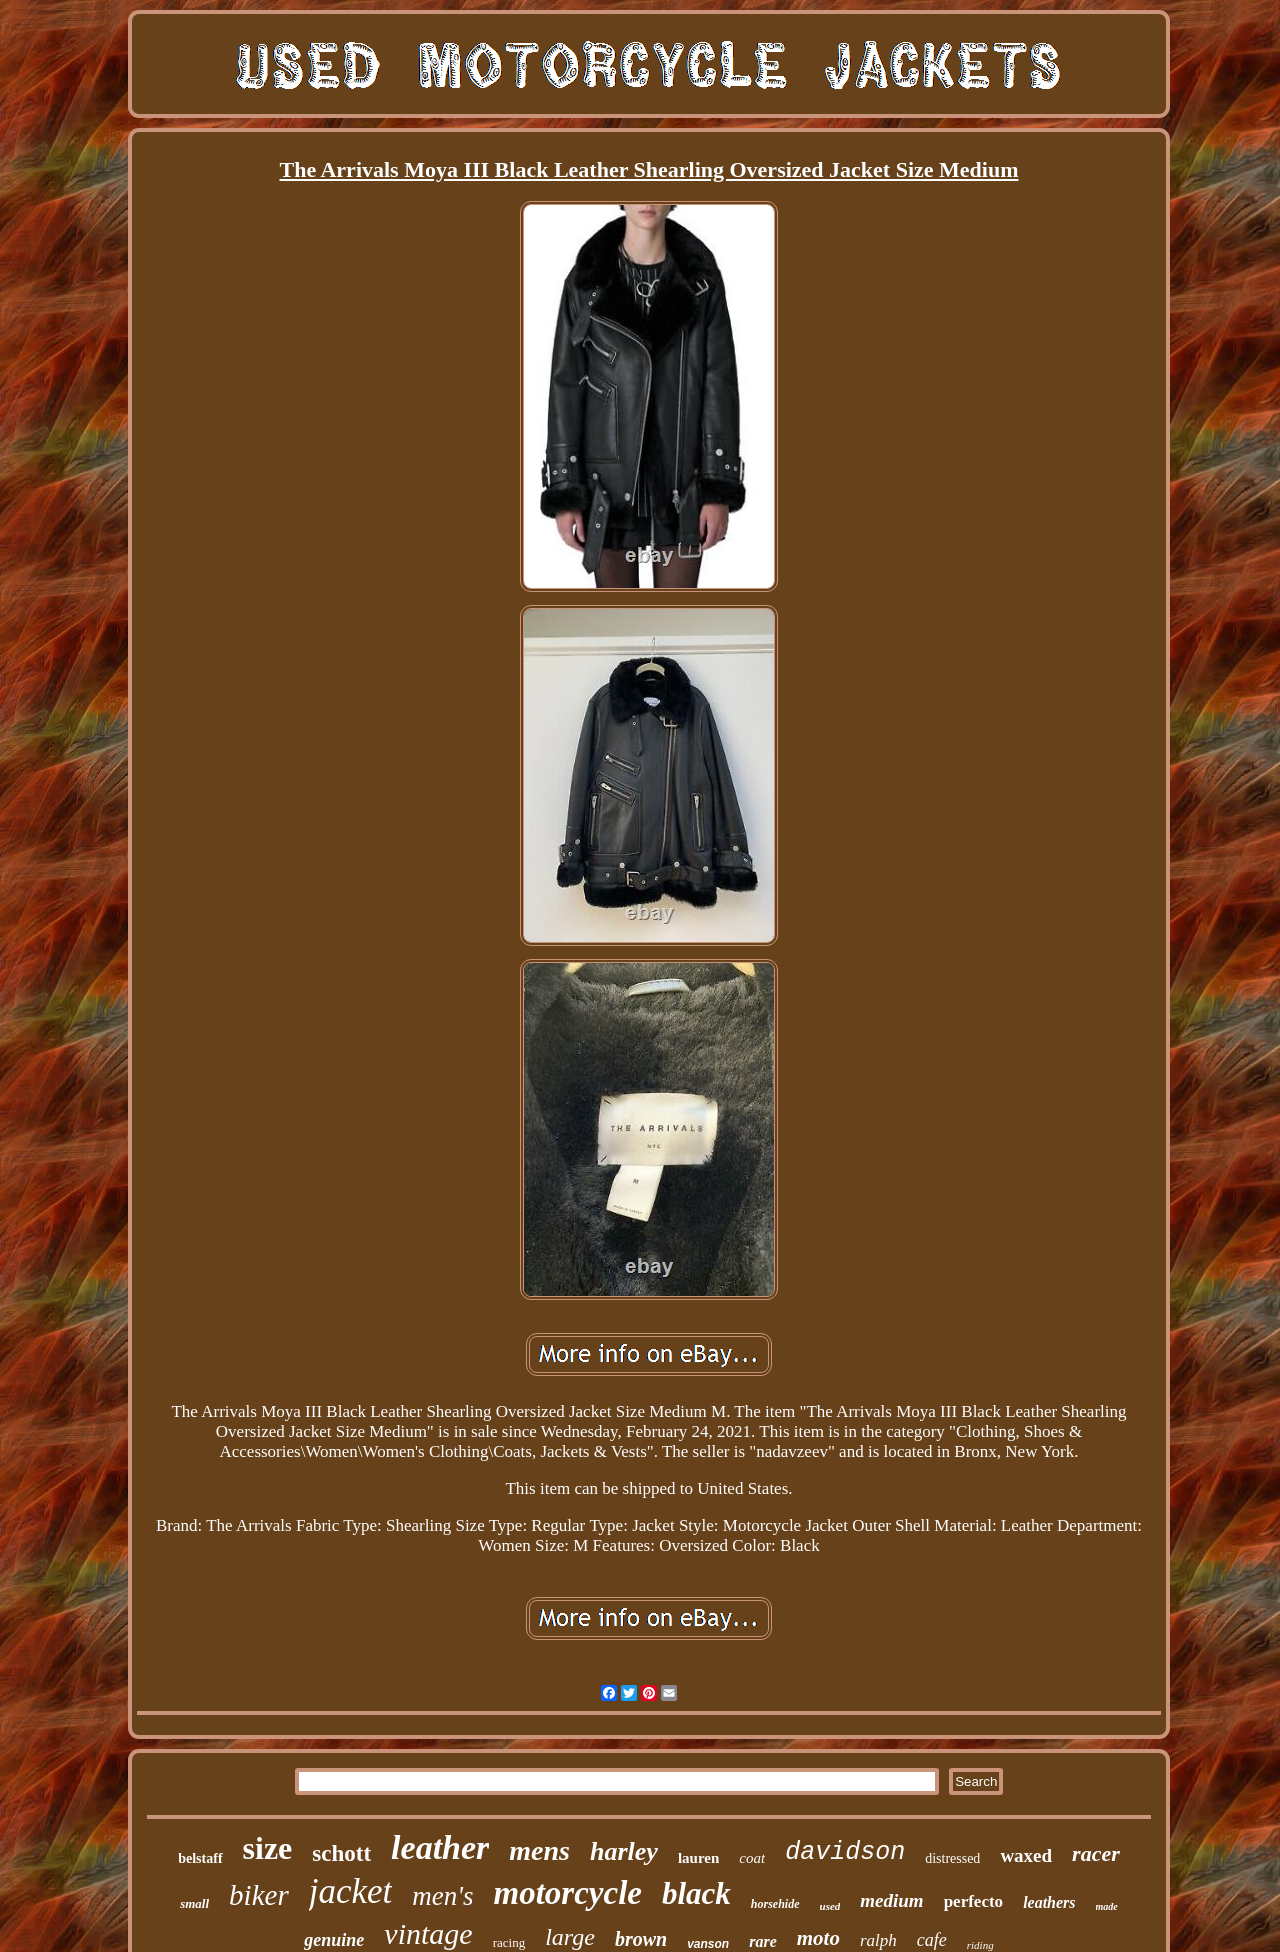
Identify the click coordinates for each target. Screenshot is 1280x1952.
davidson (845, 1852)
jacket (351, 1891)
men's (442, 1896)
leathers (1049, 1902)
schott (341, 1853)
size (268, 1848)
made (1107, 1906)
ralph (878, 1940)
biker (259, 1895)
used (830, 1906)
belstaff (200, 1858)
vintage (428, 1933)
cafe (932, 1940)
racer (1096, 1853)
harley (624, 1851)
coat (752, 1858)
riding (980, 1945)
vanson (708, 1944)
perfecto (973, 1901)
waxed (1026, 1855)
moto (818, 1938)
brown (641, 1939)
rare (763, 1941)
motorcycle (568, 1893)
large (570, 1937)
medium (891, 1900)
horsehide (775, 1904)
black (696, 1893)
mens (539, 1850)
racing (509, 1942)
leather (440, 1847)
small (194, 1903)
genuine (334, 1940)
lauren (698, 1858)
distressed (952, 1858)
